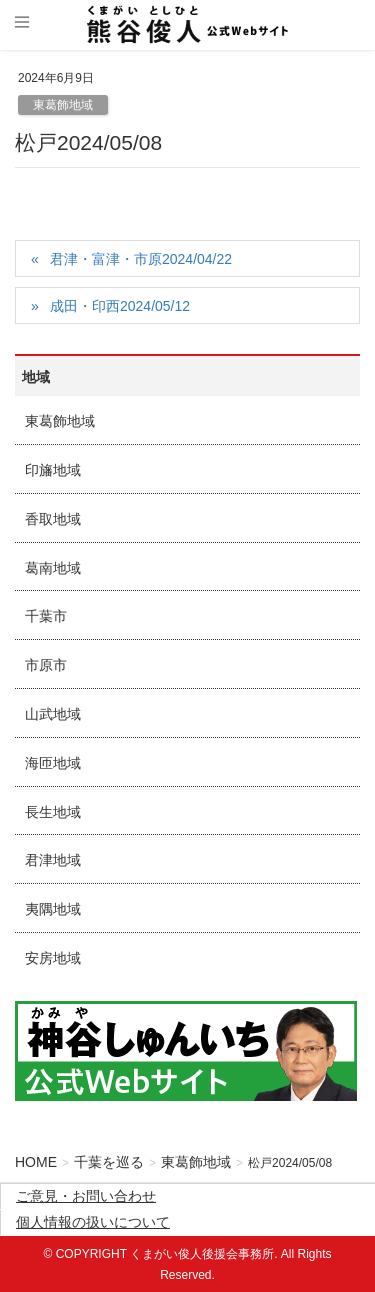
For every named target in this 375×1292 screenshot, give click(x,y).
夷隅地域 (53, 909)
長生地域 (53, 812)
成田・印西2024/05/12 (120, 306)
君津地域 (53, 860)
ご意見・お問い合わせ (86, 1196)
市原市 (46, 665)
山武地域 (53, 714)
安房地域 (53, 958)
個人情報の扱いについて (93, 1222)
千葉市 (46, 616)
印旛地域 (53, 470)
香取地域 (53, 519)
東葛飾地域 (63, 105)
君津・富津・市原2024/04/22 (141, 259)
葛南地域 (53, 568)
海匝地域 (53, 763)
